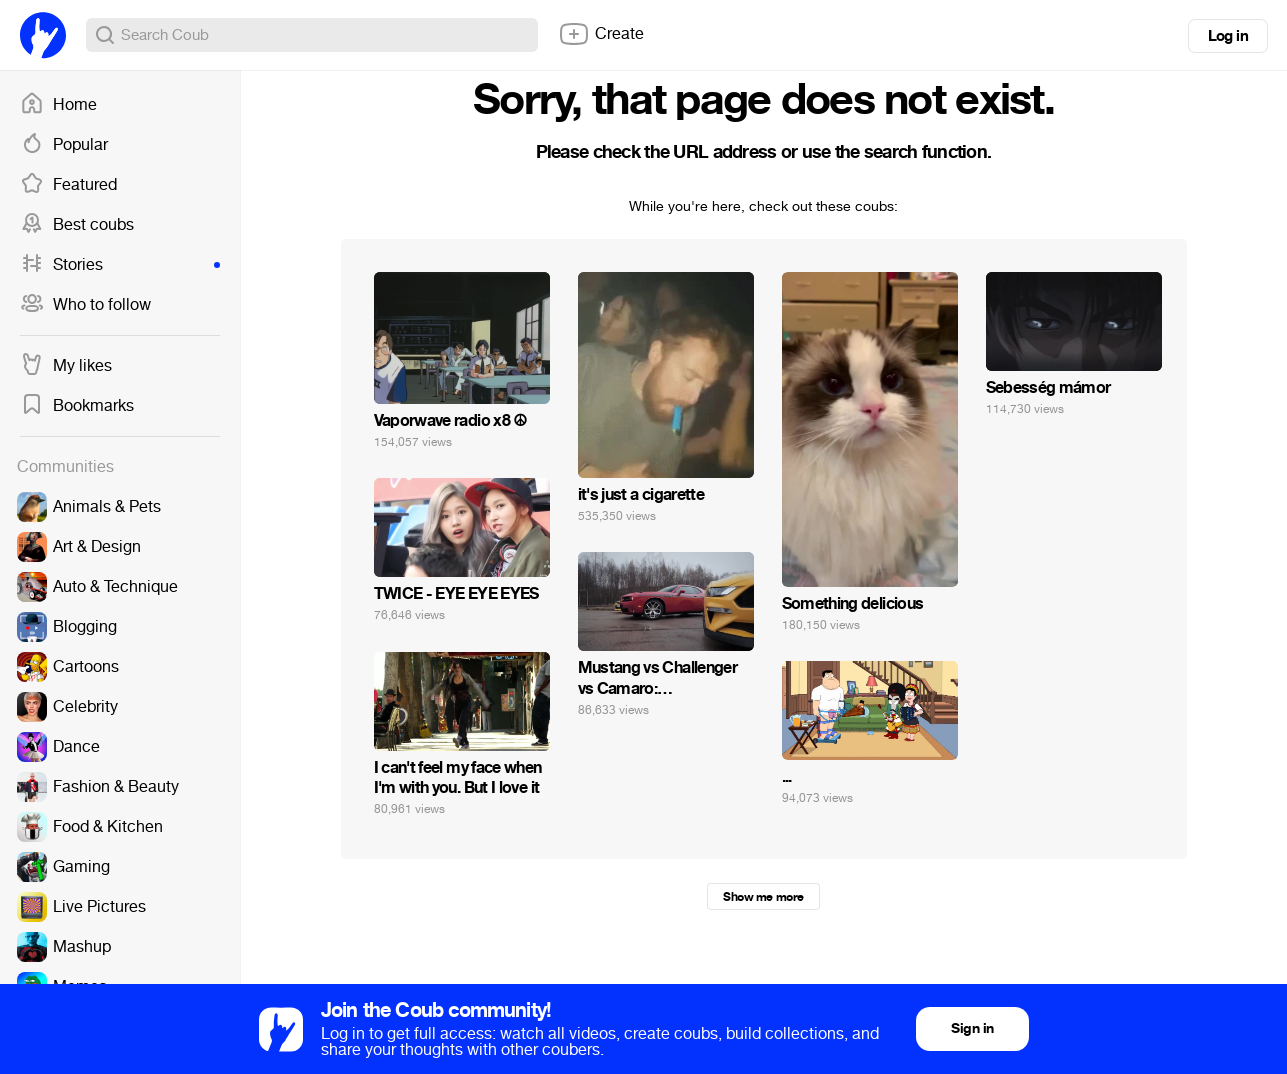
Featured (68, 185)
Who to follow (85, 305)
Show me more (763, 897)
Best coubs (77, 225)
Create (601, 34)
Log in (1228, 36)
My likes (66, 366)
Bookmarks (77, 406)
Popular (64, 145)
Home (58, 105)
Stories (120, 265)
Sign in (972, 1028)
